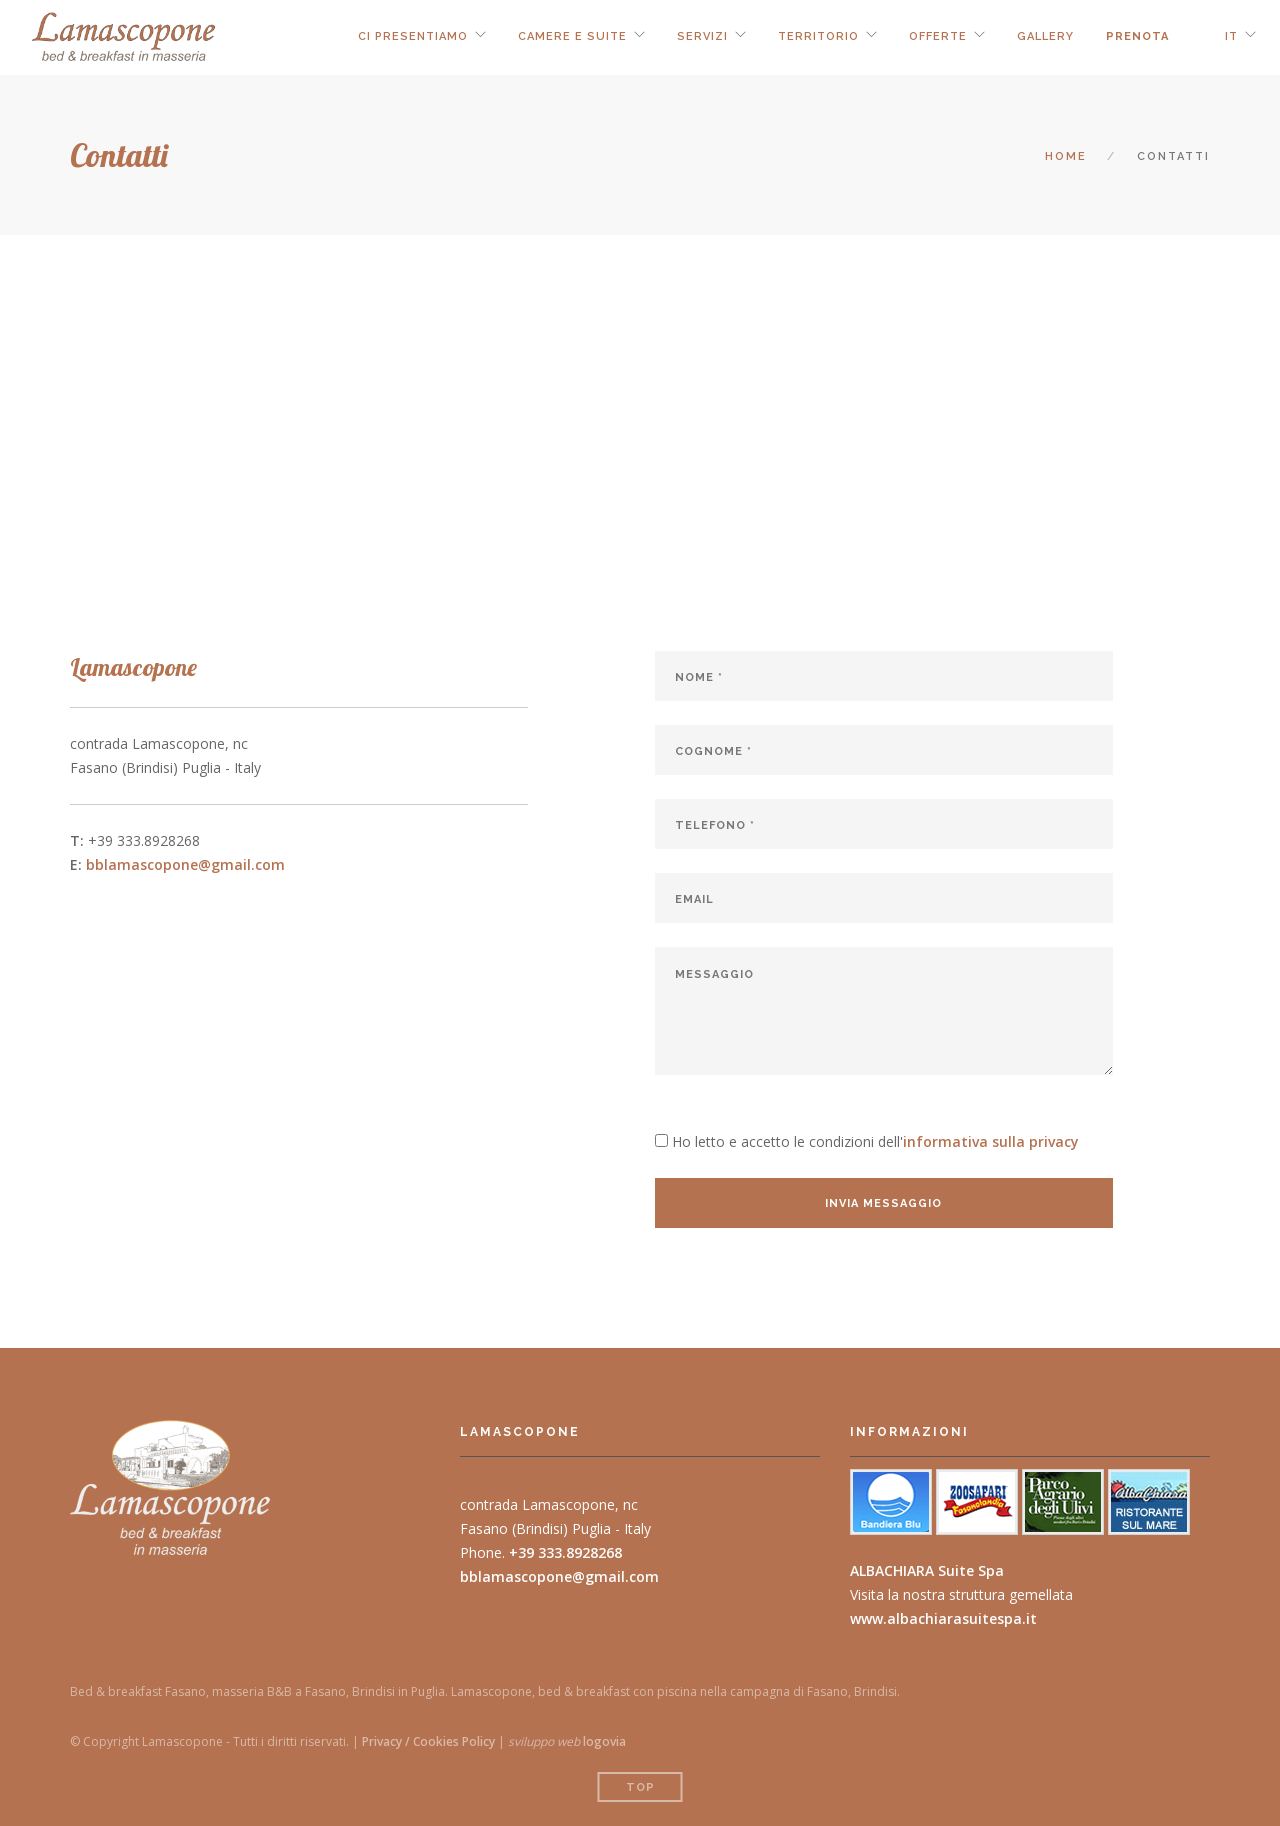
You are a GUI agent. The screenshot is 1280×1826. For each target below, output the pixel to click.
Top (640, 1787)
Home (1066, 156)
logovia (604, 1741)
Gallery (1045, 36)
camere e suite (572, 36)
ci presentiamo (413, 36)
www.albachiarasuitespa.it (943, 1618)
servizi (702, 36)
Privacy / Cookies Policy (428, 1741)
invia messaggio (883, 1203)
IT (1231, 36)
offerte (938, 36)
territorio (818, 36)
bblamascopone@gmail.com (185, 864)
